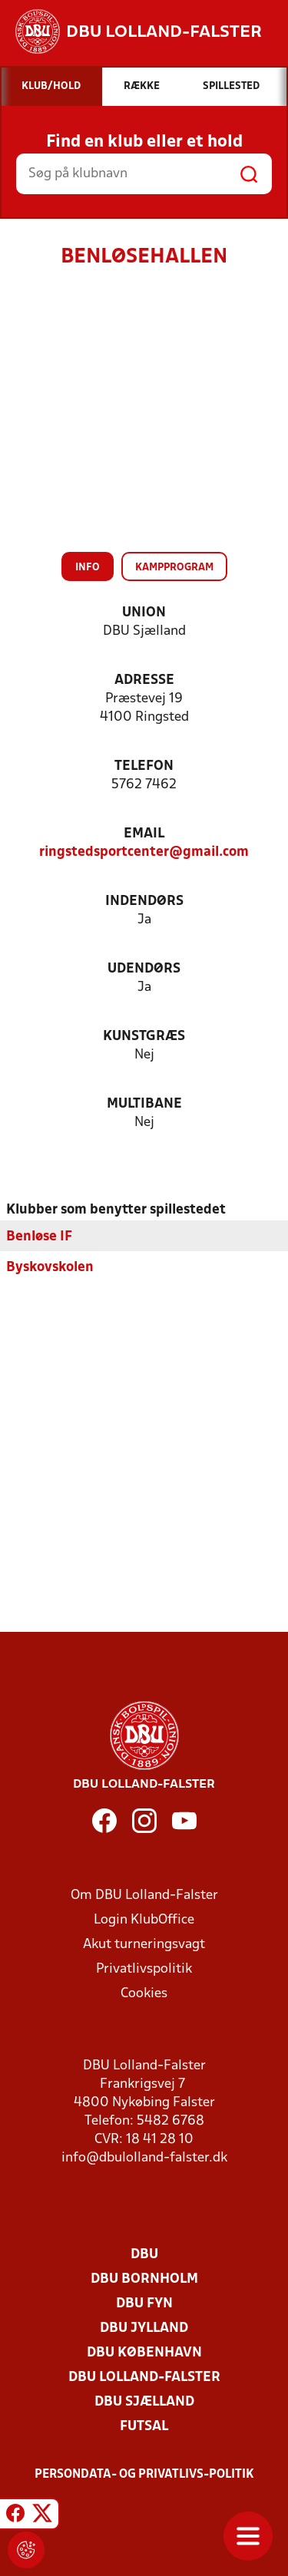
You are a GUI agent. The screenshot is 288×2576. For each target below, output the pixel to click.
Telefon (144, 766)
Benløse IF (39, 1236)
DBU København (144, 2352)
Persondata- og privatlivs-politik (144, 2474)
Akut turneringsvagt (144, 1943)
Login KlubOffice (144, 1919)
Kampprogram (174, 568)
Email (144, 834)
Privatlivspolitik (144, 1968)
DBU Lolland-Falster (144, 2376)
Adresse (144, 680)
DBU (144, 2254)
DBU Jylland (144, 2327)
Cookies (144, 1993)
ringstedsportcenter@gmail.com (144, 852)
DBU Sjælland (144, 2401)
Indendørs (144, 901)
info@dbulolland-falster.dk (144, 2157)
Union (144, 612)
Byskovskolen (50, 1266)
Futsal (144, 2425)
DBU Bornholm (144, 2278)
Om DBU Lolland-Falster (144, 1894)
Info (87, 568)
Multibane (144, 1104)
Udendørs (144, 969)
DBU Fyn (144, 2303)
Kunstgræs (144, 1036)
